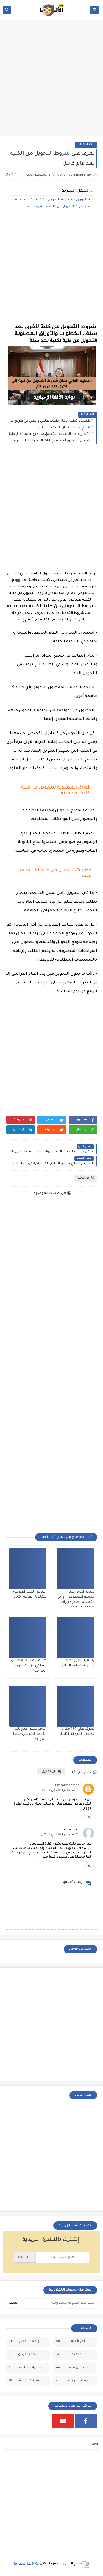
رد (88, 1817)
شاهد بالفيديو (24, 2355)
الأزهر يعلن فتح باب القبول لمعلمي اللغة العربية (29, 1734)
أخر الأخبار (86, 144)
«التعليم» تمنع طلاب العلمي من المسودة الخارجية (28, 1666)
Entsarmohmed (67, 1785)
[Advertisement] (51, 80)
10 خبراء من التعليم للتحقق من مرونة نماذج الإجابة (50, 434)
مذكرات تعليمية (25, 2368)
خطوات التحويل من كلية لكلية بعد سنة (56, 207)
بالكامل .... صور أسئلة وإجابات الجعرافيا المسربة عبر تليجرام (50, 441)
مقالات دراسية (72, 2381)
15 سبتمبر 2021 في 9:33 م (60, 1835)
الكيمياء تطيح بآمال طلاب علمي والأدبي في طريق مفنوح (50, 421)
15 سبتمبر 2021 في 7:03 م (60, 1790)
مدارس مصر (71, 2368)
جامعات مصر (24, 2342)
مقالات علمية (24, 2381)
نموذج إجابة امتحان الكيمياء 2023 (65, 428)
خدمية (69, 2355)
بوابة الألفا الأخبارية (28, 2564)
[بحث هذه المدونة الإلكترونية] (59, 2303)
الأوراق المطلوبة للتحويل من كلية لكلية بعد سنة (48, 200)
